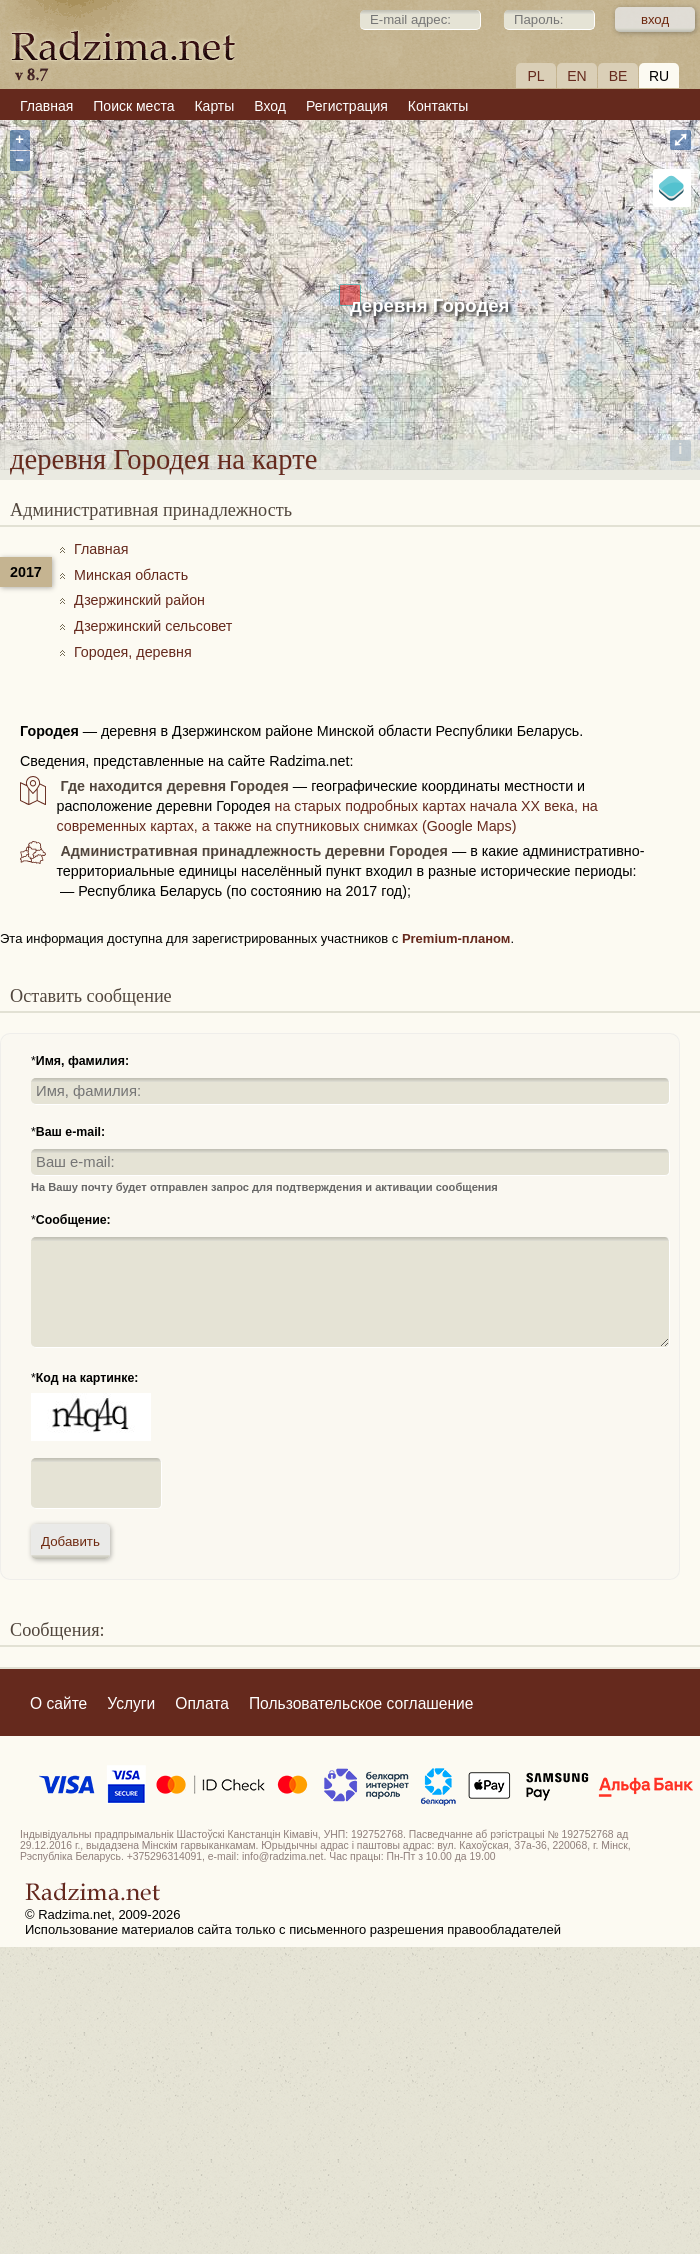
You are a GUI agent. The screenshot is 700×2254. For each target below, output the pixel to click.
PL (535, 76)
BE (618, 76)
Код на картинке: (87, 1378)
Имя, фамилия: (82, 1061)
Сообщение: (73, 1220)
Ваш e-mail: (70, 1132)
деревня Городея (430, 305)
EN (576, 76)
